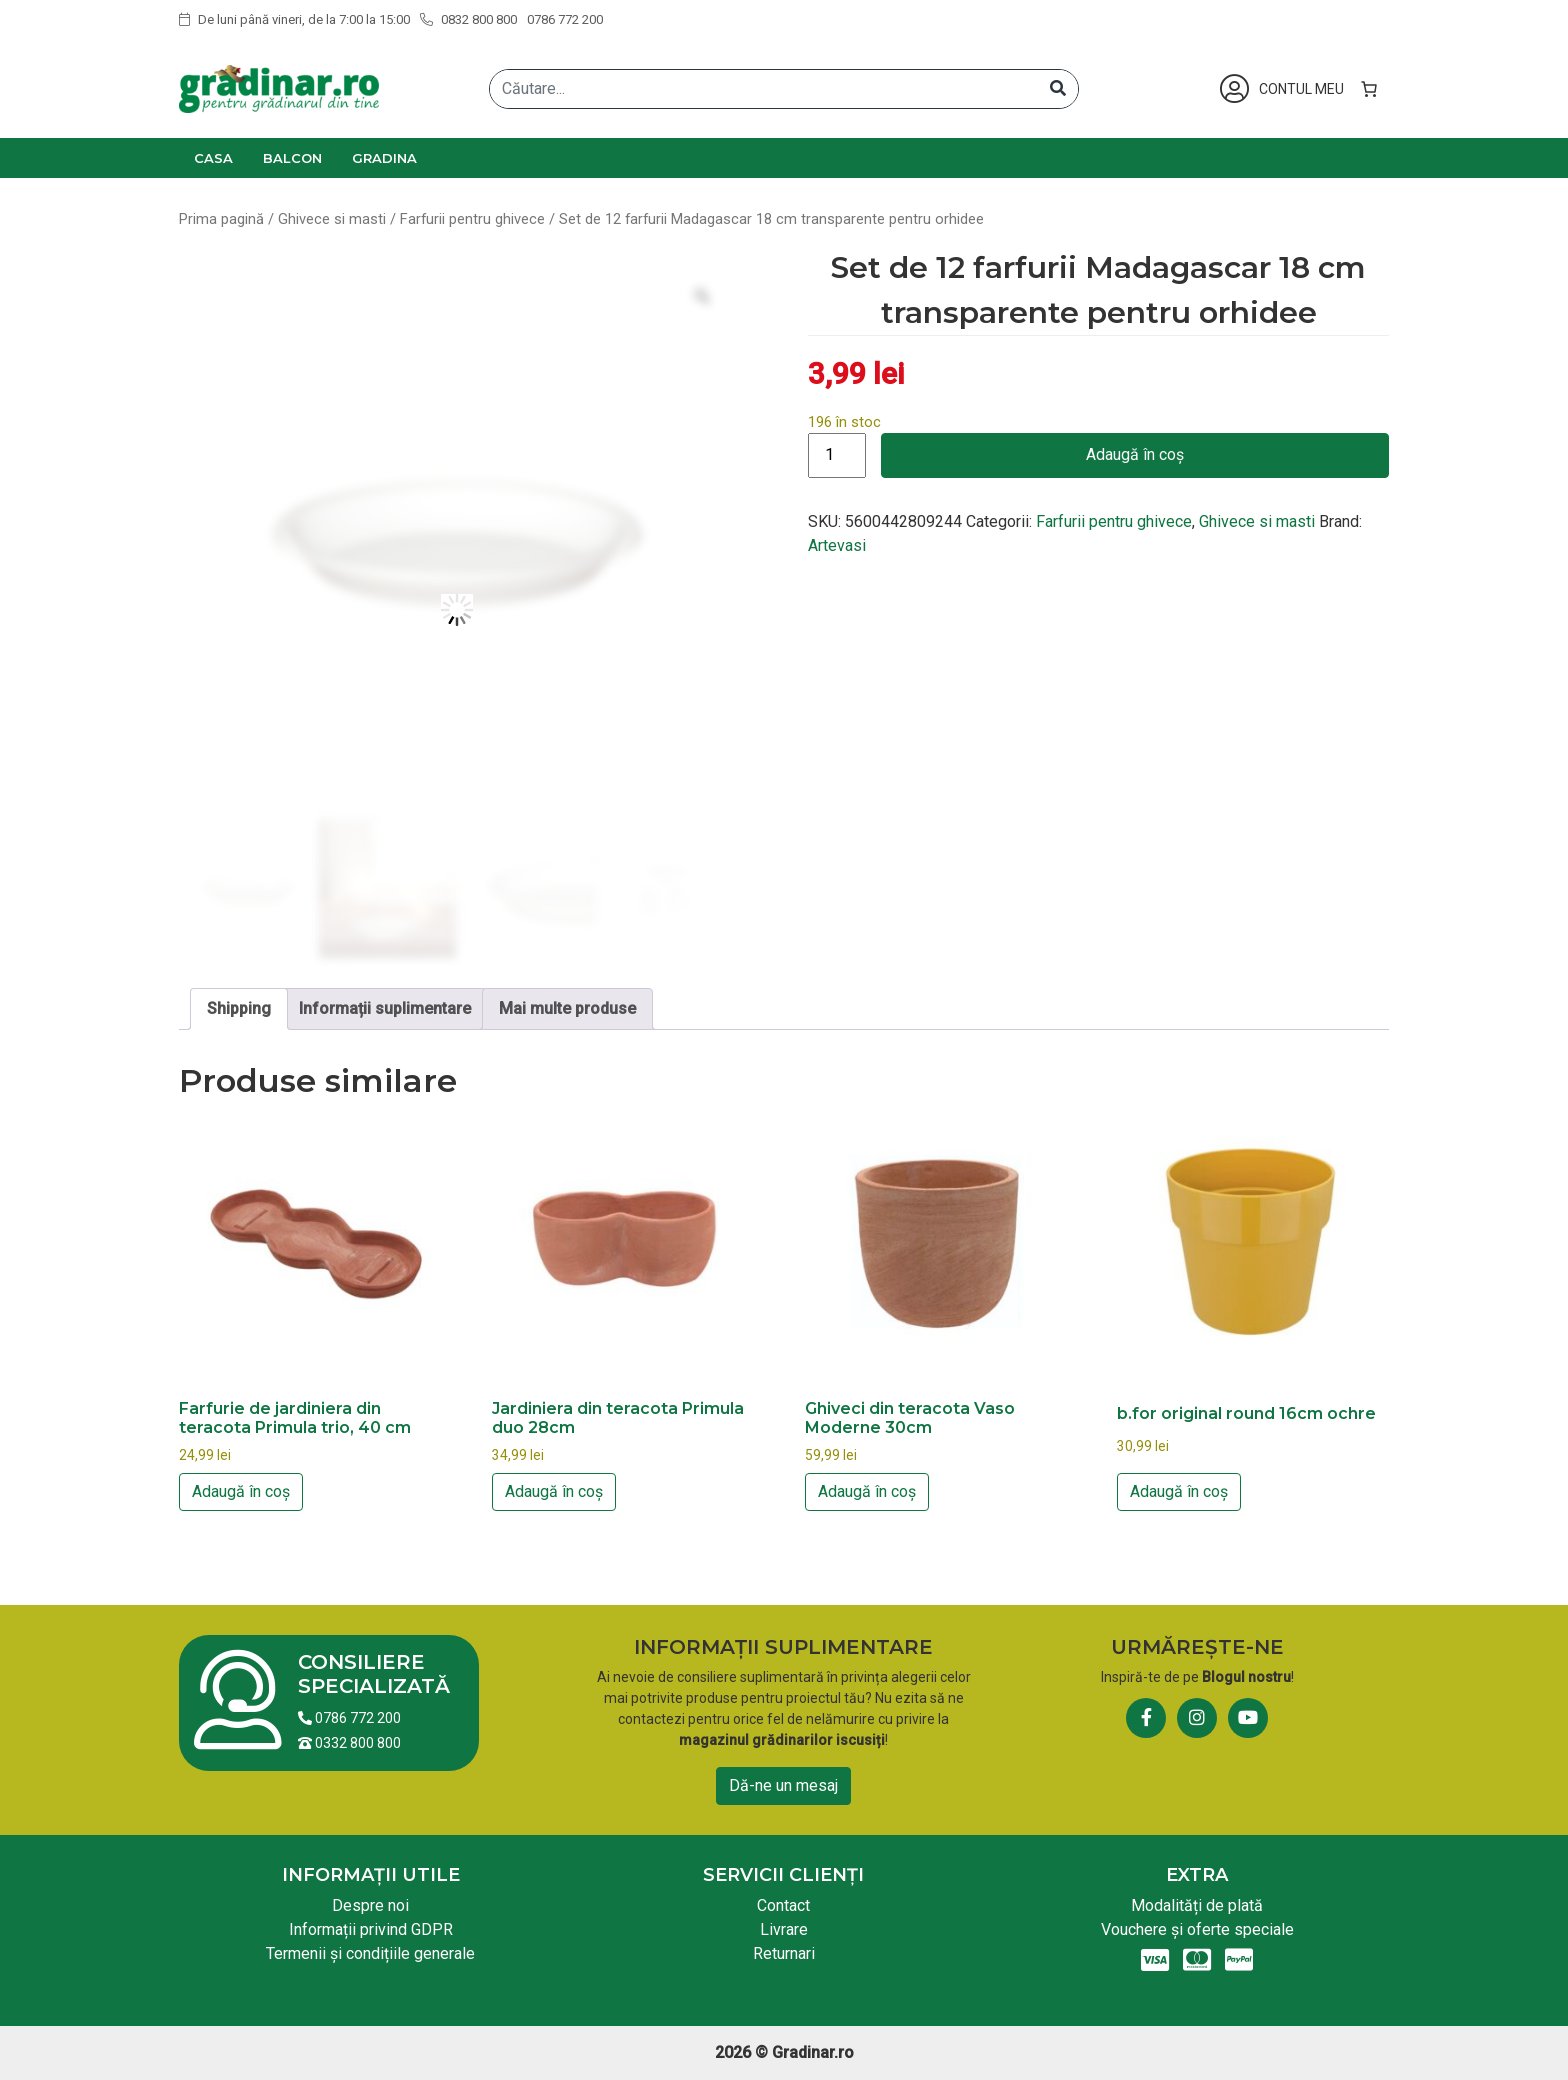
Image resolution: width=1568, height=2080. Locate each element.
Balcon (292, 158)
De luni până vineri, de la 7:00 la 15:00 (294, 19)
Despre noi (370, 1905)
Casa (213, 158)
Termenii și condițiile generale (370, 1953)
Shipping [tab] (239, 1008)
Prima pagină (221, 219)
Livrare (784, 1929)
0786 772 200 (565, 19)
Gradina (384, 158)
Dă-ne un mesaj (783, 1785)
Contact (783, 1905)
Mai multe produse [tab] (567, 1008)
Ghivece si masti (332, 219)
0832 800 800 (468, 19)
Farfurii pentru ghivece (472, 219)
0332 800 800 (349, 1743)
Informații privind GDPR (371, 1929)
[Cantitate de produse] (837, 455)
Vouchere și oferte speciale (1197, 1929)
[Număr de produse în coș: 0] (1369, 89)
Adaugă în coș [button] (241, 1491)
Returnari (784, 1953)
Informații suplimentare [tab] (385, 1008)
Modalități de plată (1197, 1905)
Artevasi (837, 545)
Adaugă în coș (1135, 454)
